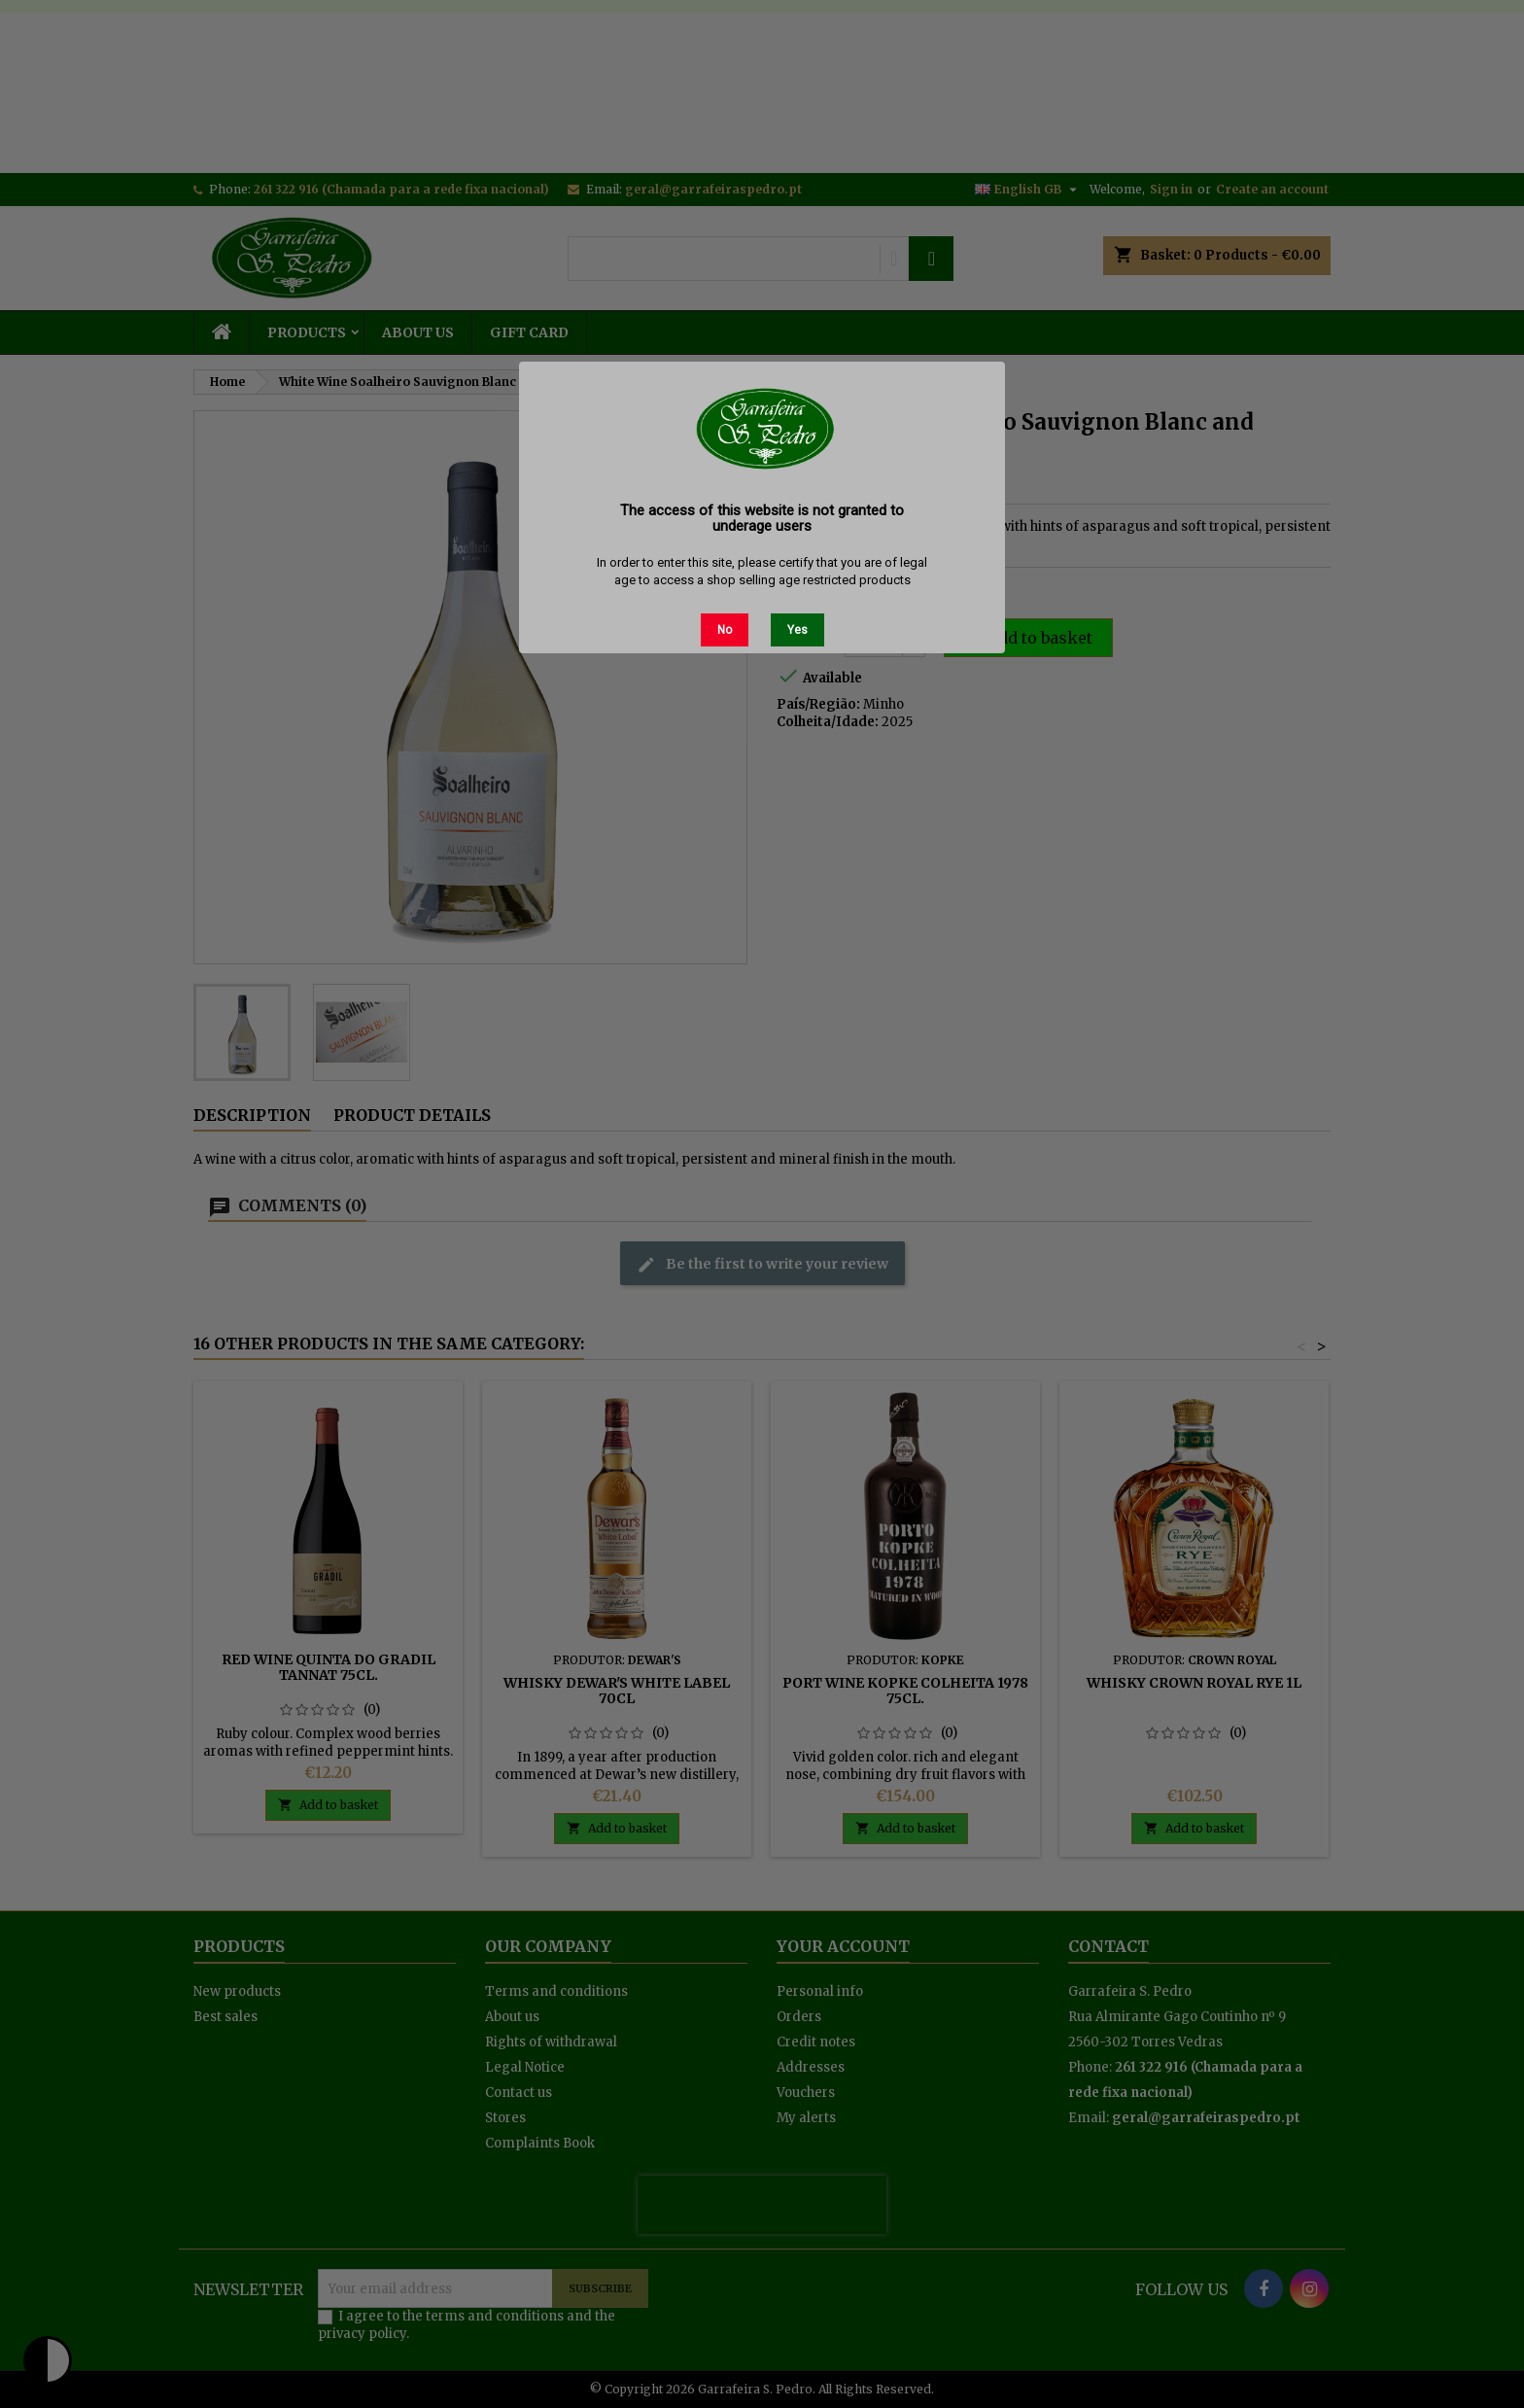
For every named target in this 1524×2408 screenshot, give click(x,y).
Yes (797, 630)
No (724, 630)
